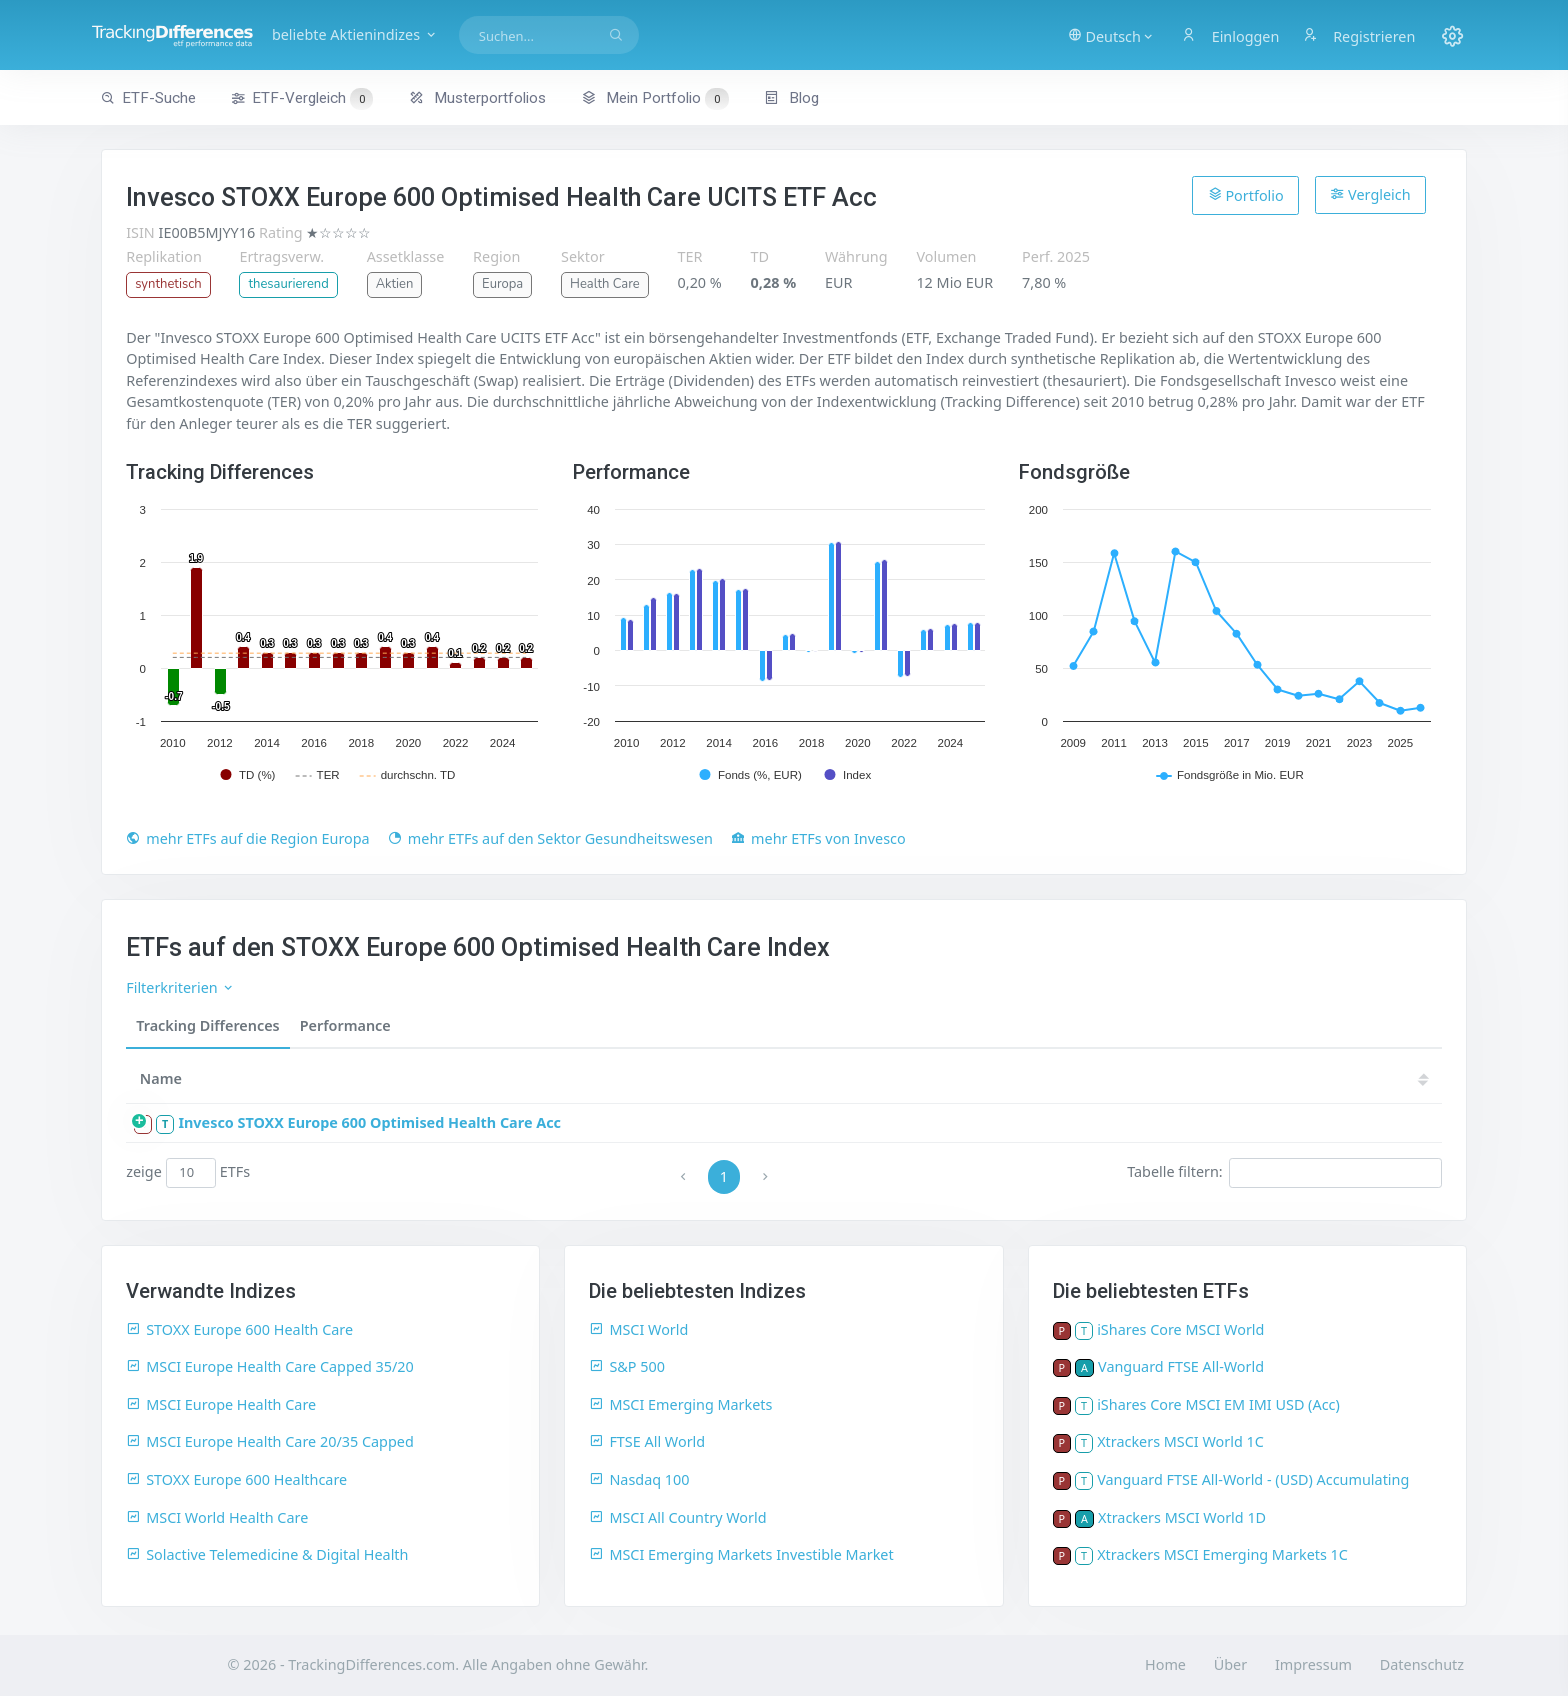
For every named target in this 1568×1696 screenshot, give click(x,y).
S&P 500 (627, 1366)
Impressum (1313, 1664)
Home (1165, 1664)
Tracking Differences (208, 1025)
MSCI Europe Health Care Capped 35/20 (270, 1366)
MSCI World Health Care (217, 1517)
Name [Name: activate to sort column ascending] (161, 1078)
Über (1230, 1664)
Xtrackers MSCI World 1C (1180, 1441)
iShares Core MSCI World (1180, 1329)
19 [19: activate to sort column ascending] (1223, 1078)
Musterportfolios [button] (477, 98)
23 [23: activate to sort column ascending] (983, 1078)
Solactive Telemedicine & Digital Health (267, 1554)
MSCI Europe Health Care (221, 1404)
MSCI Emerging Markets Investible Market (741, 1554)
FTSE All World (647, 1441)
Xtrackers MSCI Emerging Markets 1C (1222, 1554)
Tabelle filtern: (1284, 1173)
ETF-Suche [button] (148, 98)
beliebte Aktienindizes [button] (413, 34)
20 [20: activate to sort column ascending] (1163, 1078)
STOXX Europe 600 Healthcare (236, 1479)
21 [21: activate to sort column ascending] (1103, 1078)
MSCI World (638, 1329)
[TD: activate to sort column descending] (810, 1079)
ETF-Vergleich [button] (302, 99)
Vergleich (1370, 194)
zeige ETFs (188, 1173)
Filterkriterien (180, 987)
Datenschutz (1422, 1664)
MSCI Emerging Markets (680, 1404)
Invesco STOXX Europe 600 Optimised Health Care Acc (369, 1122)
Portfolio (1246, 195)
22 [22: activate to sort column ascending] (1043, 1078)
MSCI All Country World (677, 1517)
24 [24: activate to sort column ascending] (923, 1078)
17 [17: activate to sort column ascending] (1343, 1078)
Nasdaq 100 (639, 1479)
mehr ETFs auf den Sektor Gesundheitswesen (550, 838)
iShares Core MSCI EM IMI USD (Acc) (1218, 1404)
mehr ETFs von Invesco (818, 838)
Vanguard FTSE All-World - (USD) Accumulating (1253, 1479)
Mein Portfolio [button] (654, 98)
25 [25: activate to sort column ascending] (863, 1078)
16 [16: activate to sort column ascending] (1403, 1078)
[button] (1100, 35)
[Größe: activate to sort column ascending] (735, 1079)
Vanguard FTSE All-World (1181, 1366)
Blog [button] (791, 98)
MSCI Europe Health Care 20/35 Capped (270, 1441)
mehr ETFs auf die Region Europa (248, 838)
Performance (345, 1025)
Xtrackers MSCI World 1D (1182, 1517)
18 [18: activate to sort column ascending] (1283, 1078)
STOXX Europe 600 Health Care (239, 1329)
